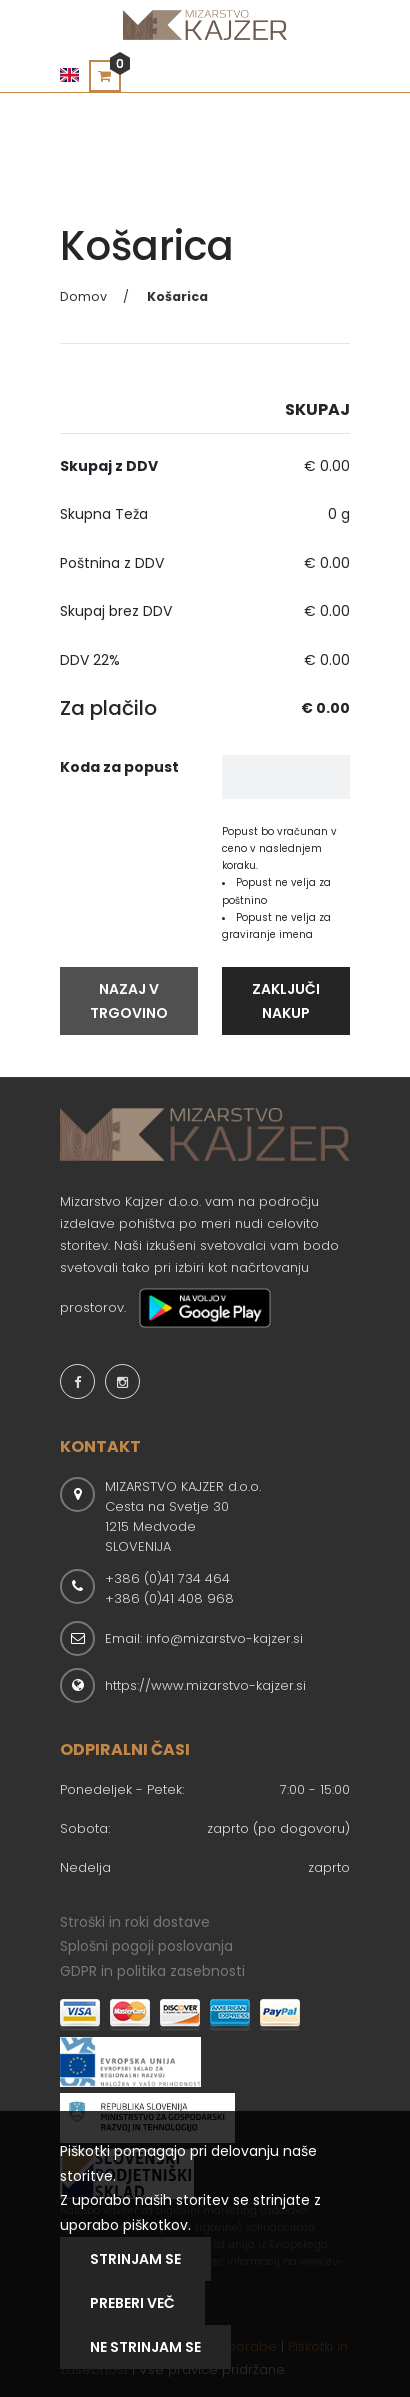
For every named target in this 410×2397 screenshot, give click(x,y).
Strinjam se (135, 2259)
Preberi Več (132, 2303)
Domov (83, 296)
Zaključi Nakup (286, 1001)
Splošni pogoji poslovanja (146, 1946)
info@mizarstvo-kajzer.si (224, 1638)
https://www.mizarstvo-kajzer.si (205, 1685)
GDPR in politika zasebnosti (152, 1971)
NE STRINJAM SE (145, 2347)
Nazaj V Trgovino (129, 1001)
